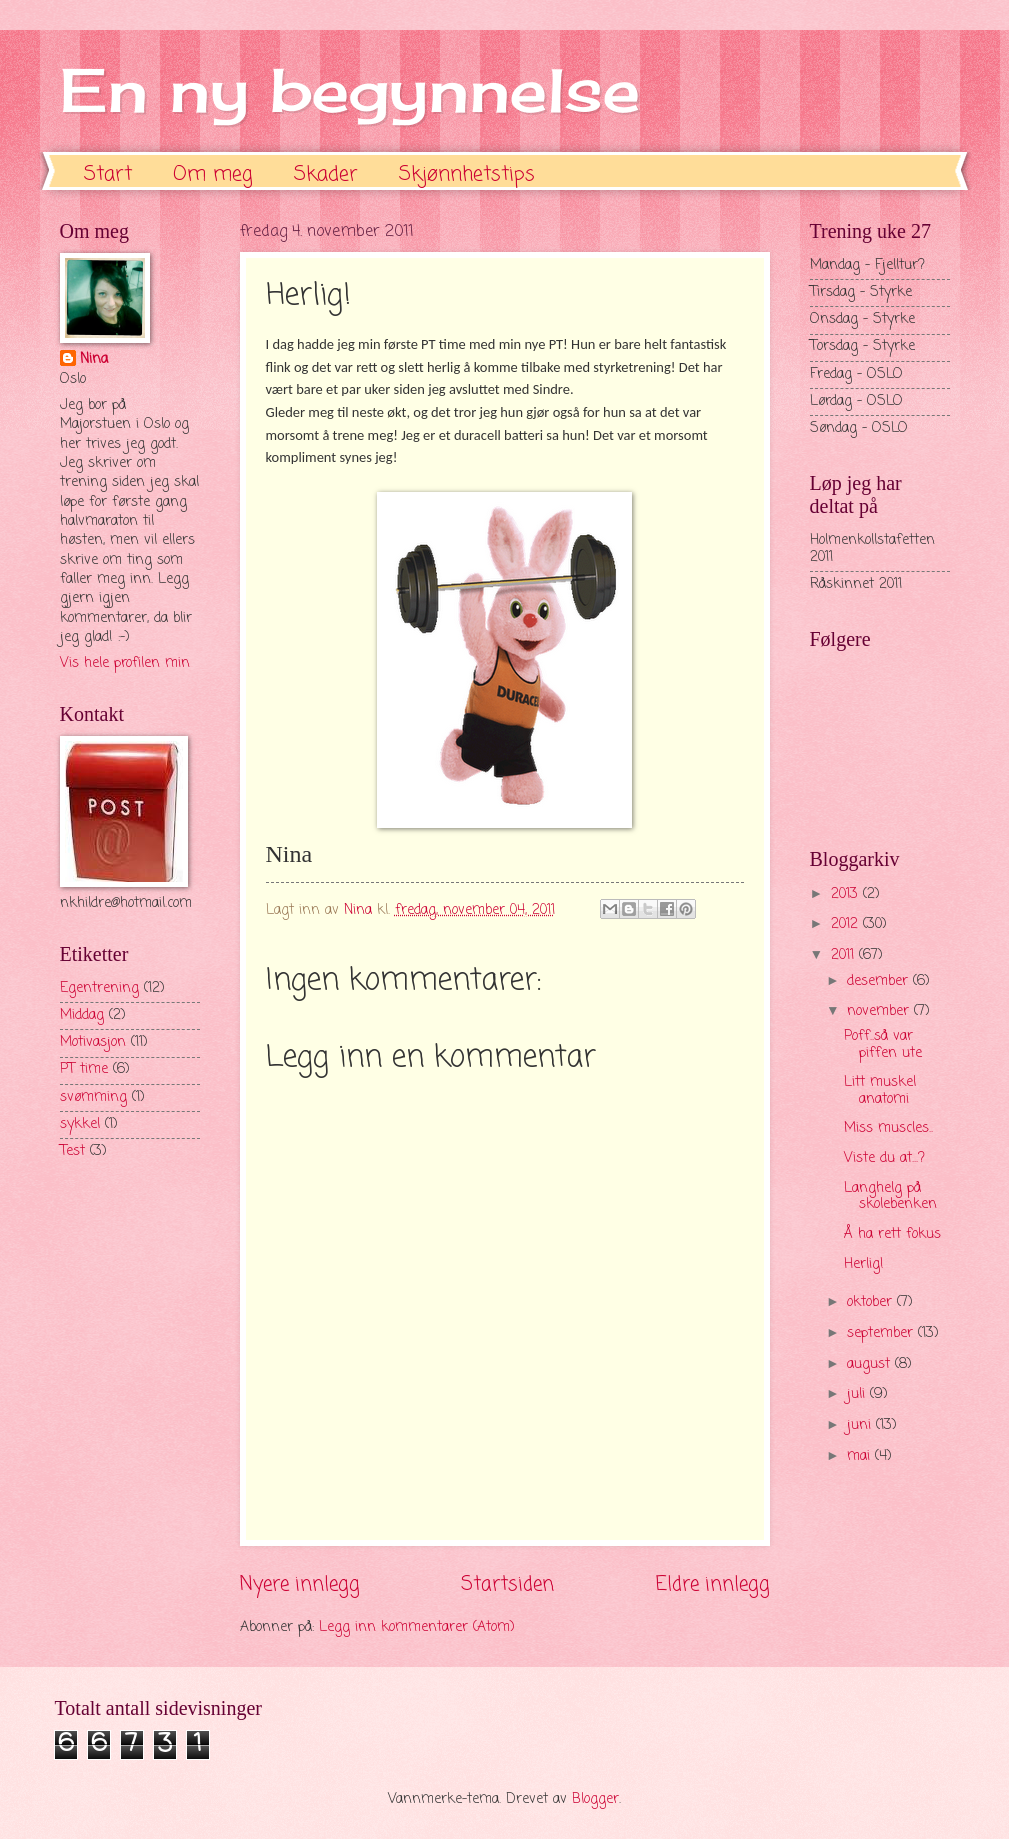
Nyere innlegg (300, 1584)
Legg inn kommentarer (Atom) (417, 1627)
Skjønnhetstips (467, 174)
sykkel (80, 1124)
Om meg (213, 174)
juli (858, 1394)
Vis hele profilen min (125, 663)
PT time (84, 1069)
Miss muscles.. (888, 1128)
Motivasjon (93, 1042)
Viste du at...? (884, 1158)
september (882, 1333)
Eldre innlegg (713, 1584)
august (871, 1364)
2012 (847, 924)
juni (861, 1425)
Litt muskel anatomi (880, 1091)
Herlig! (864, 1264)
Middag (82, 1015)
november (880, 1011)
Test (72, 1151)
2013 (847, 894)
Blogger (595, 1799)
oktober (872, 1302)
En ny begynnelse (350, 89)
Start (108, 174)
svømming (93, 1097)
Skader (326, 174)
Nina (94, 360)
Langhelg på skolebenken (890, 1197)
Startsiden (507, 1584)
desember (880, 981)
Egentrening (99, 988)
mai (861, 1456)
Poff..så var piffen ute (883, 1045)
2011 (845, 955)
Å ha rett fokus (892, 1234)
